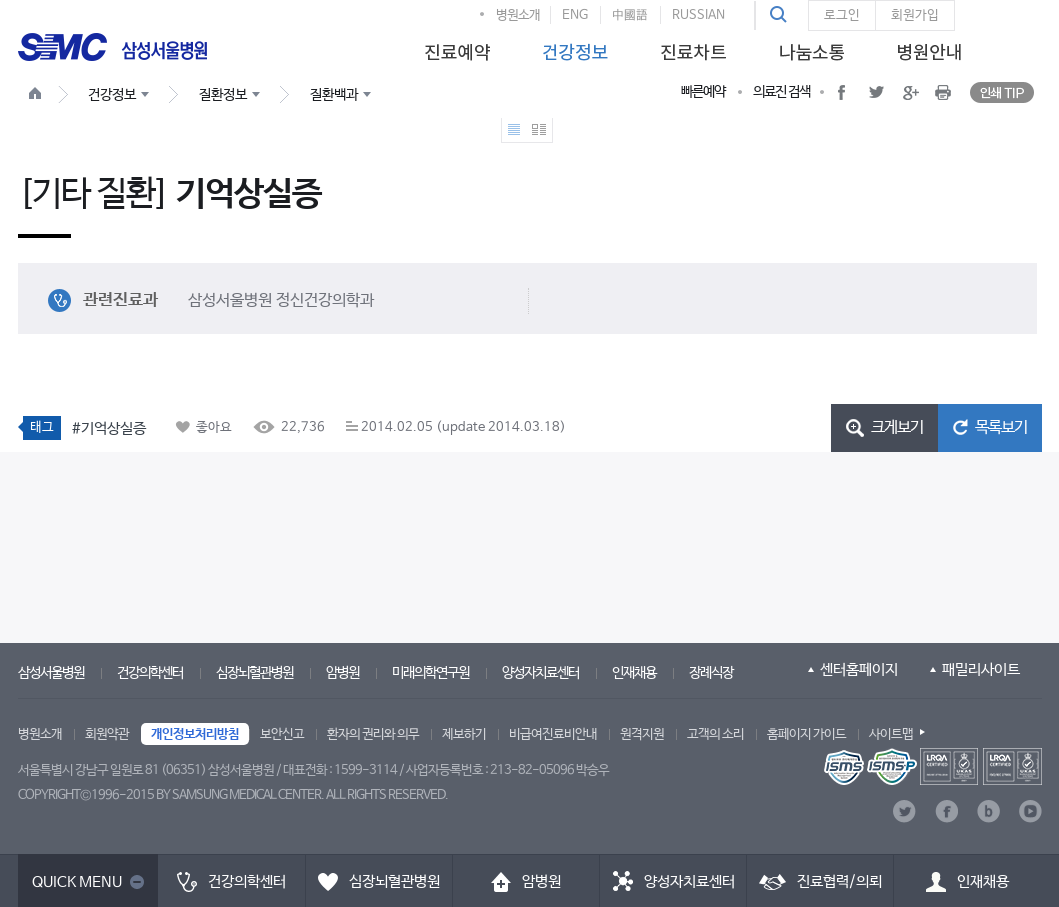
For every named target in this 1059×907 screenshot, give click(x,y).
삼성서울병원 (51, 673)
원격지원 (642, 734)
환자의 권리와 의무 (373, 734)
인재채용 (634, 673)
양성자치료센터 (540, 673)
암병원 (342, 673)
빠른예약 (703, 92)
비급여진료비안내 (553, 734)
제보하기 (464, 734)
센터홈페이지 (859, 669)
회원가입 (915, 15)
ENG (575, 15)
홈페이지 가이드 (806, 734)
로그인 (842, 15)
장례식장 (711, 673)
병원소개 (518, 15)
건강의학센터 (150, 673)
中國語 (630, 15)
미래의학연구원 (430, 673)
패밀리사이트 (981, 669)
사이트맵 (891, 734)
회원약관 (107, 734)
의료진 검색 (781, 92)
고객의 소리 (715, 734)
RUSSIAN (698, 15)
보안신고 (282, 734)
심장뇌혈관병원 (254, 673)
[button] (781, 15)
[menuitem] (454, 46)
